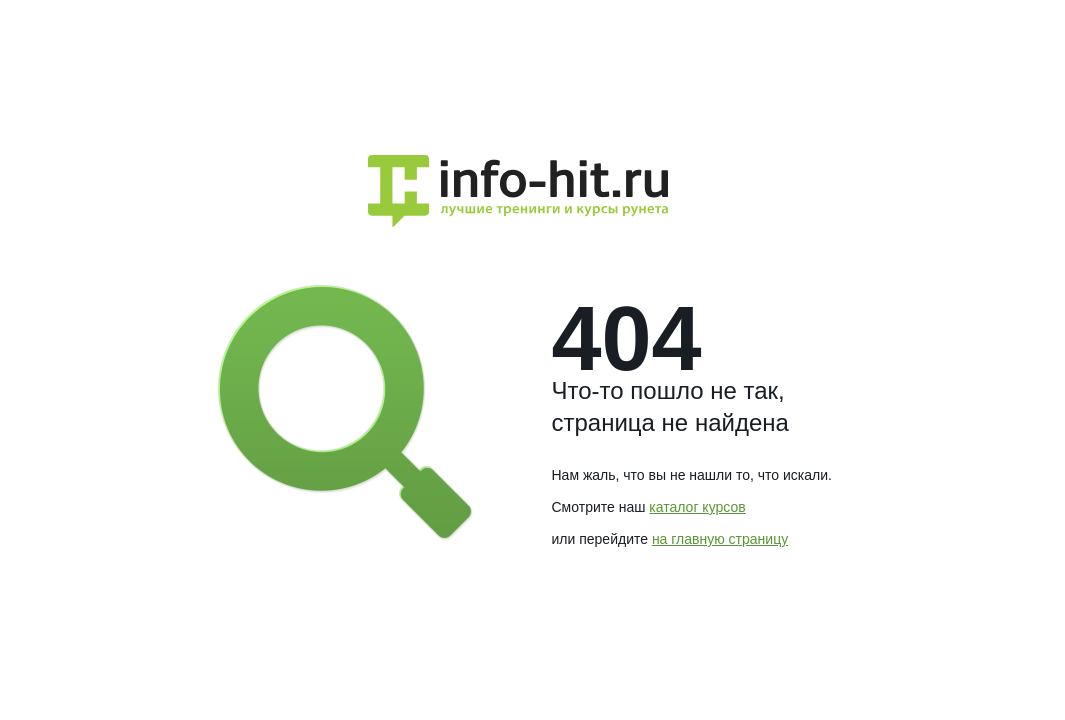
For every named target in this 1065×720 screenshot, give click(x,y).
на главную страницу (720, 539)
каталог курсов (697, 507)
